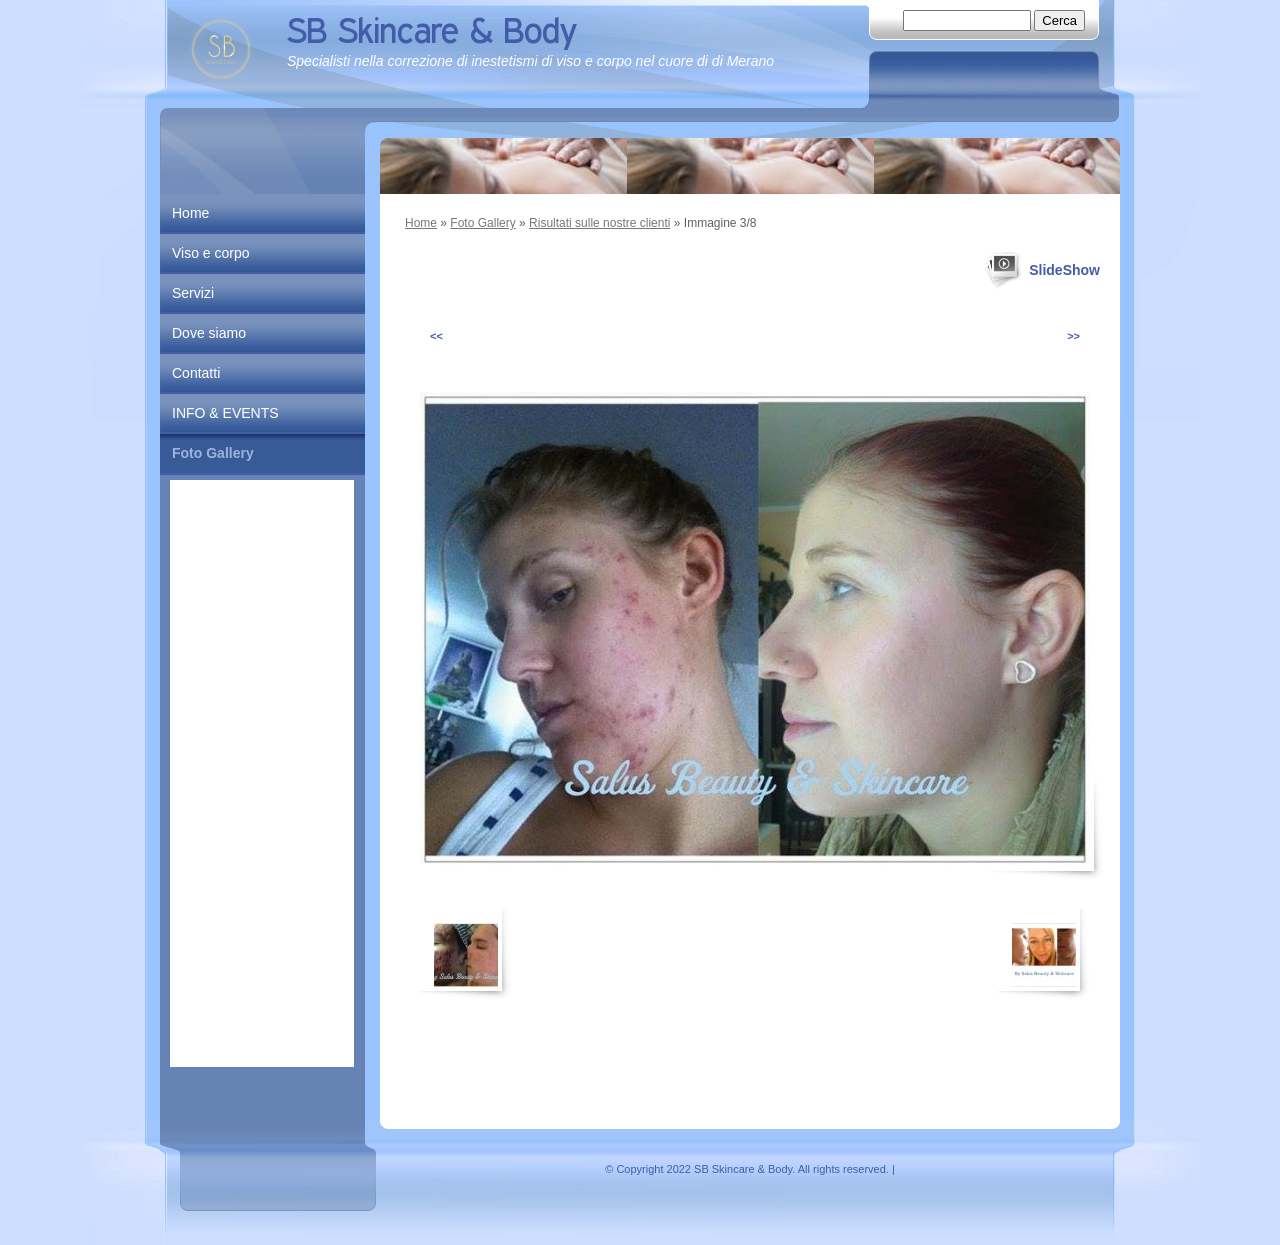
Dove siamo (209, 333)
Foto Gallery (482, 223)
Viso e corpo (211, 253)
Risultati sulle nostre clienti (599, 223)
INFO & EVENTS (225, 413)
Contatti (196, 373)
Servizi (193, 293)
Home (421, 223)
